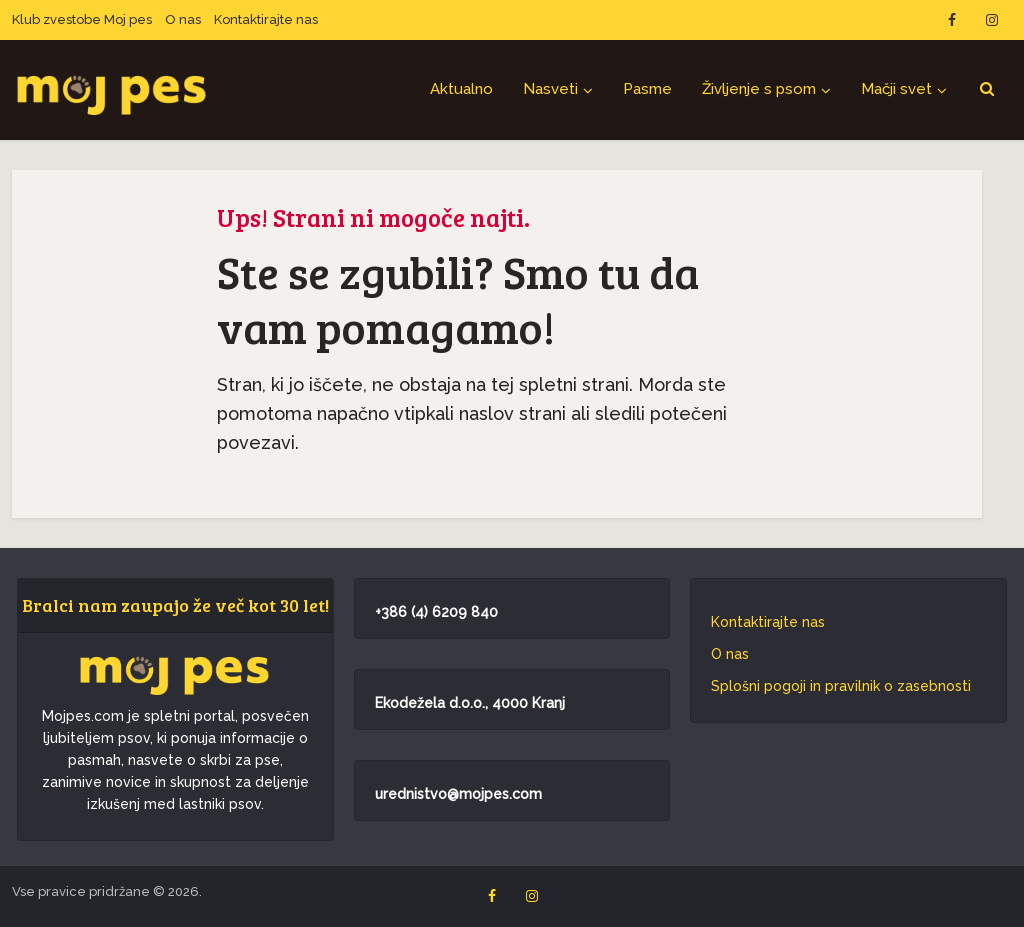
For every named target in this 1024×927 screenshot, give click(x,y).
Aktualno (461, 89)
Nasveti (550, 89)
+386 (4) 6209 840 (436, 612)
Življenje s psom (759, 89)
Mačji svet (896, 89)
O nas (183, 19)
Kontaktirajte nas (266, 19)
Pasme (647, 89)
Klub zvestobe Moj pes (82, 19)
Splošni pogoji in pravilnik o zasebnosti (841, 686)
